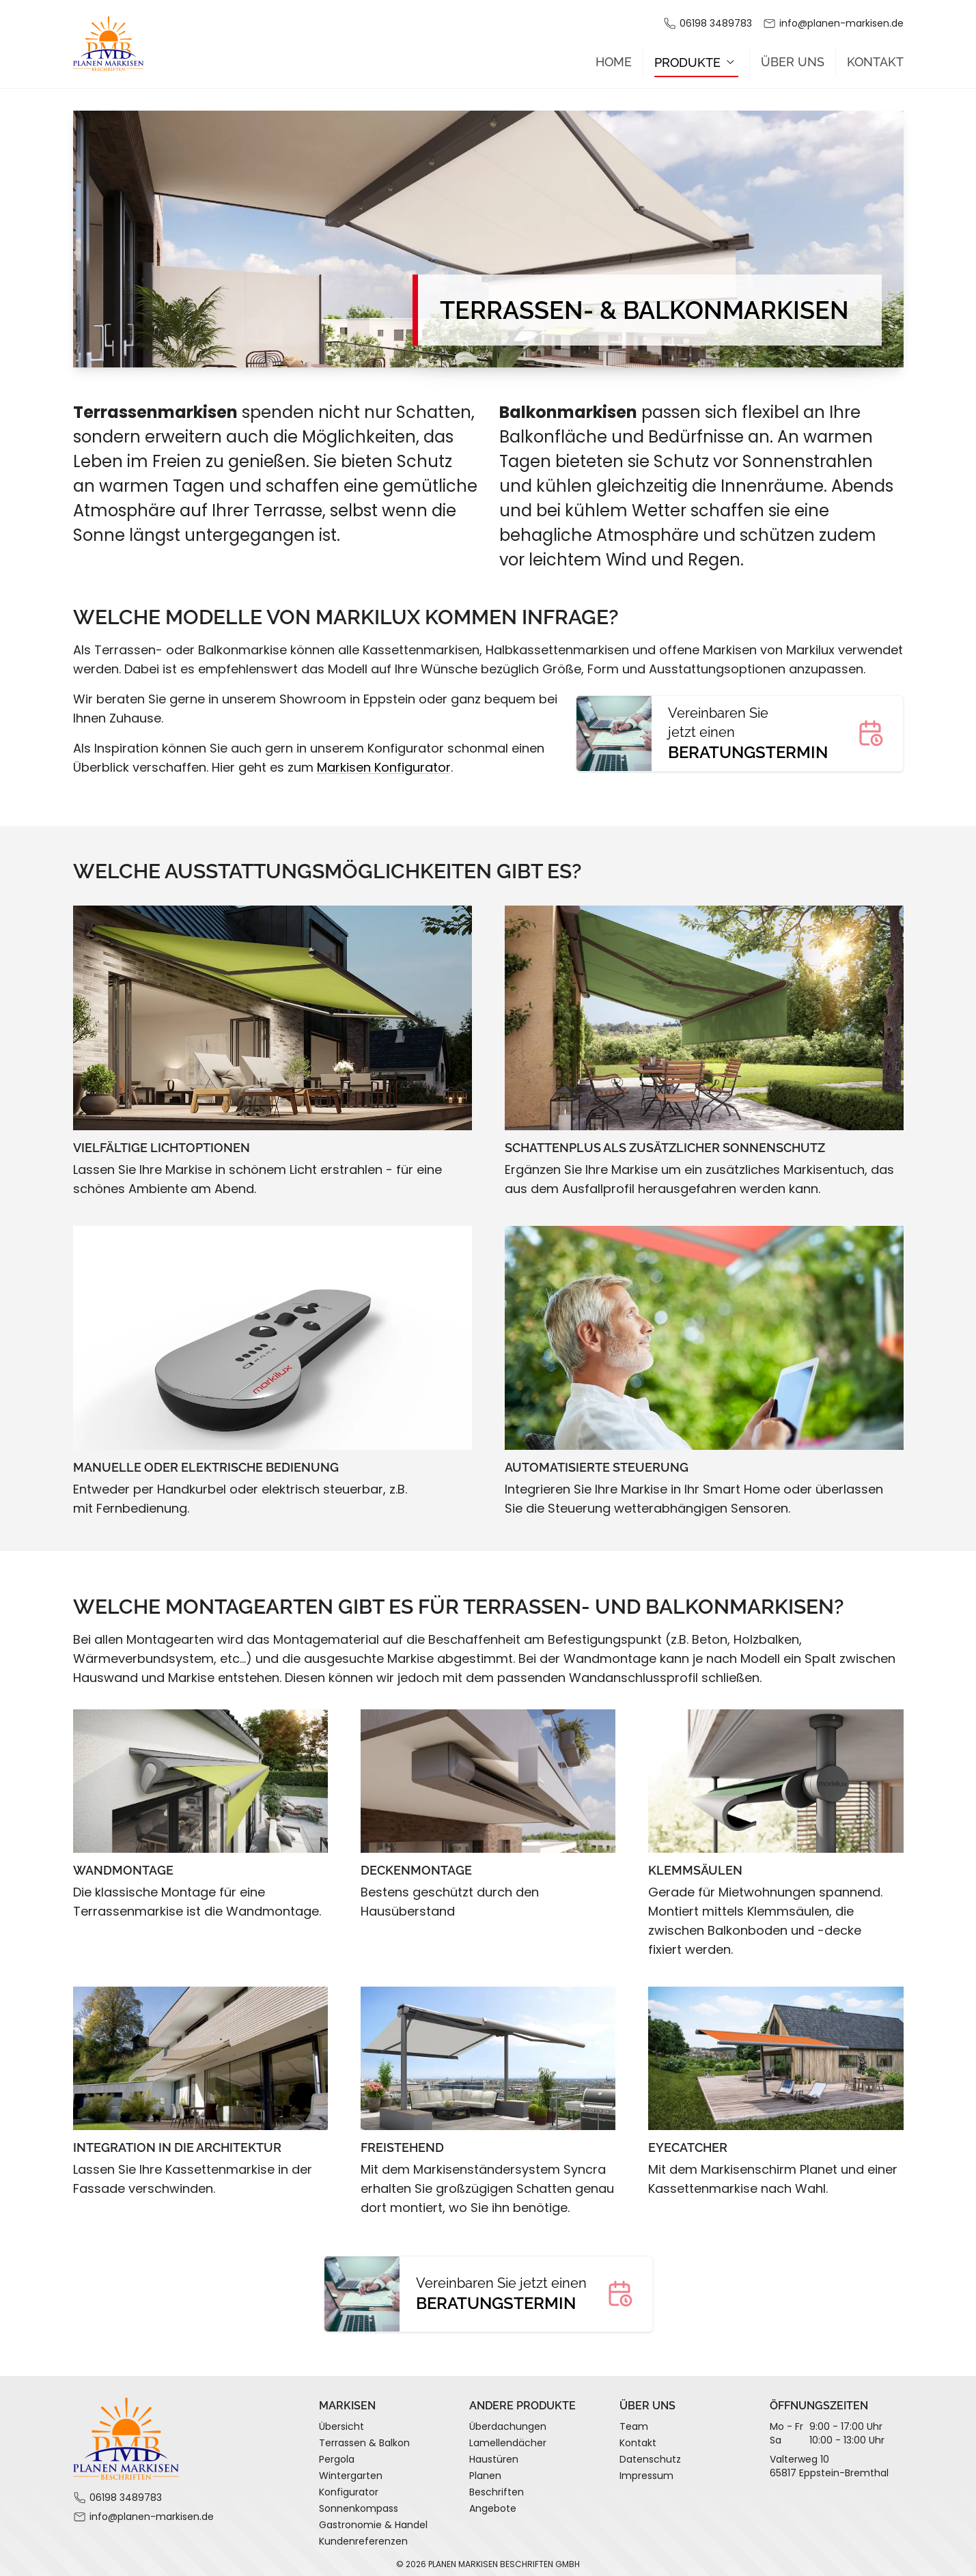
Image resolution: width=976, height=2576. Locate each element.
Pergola (336, 2454)
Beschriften (496, 2487)
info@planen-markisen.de (841, 23)
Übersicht (341, 2421)
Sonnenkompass (358, 2503)
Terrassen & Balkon (364, 2438)
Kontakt (875, 57)
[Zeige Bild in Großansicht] (272, 1013)
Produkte (696, 56)
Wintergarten (350, 2471)
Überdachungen (507, 2421)
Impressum (646, 2471)
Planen (485, 2471)
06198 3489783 (716, 23)
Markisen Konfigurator (384, 762)
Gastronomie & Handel (373, 2520)
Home (614, 57)
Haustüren (493, 2454)
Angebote (492, 2503)
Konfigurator (348, 2487)
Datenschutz (650, 2454)
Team (633, 2421)
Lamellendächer (507, 2438)
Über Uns (792, 57)
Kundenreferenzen (363, 2536)
